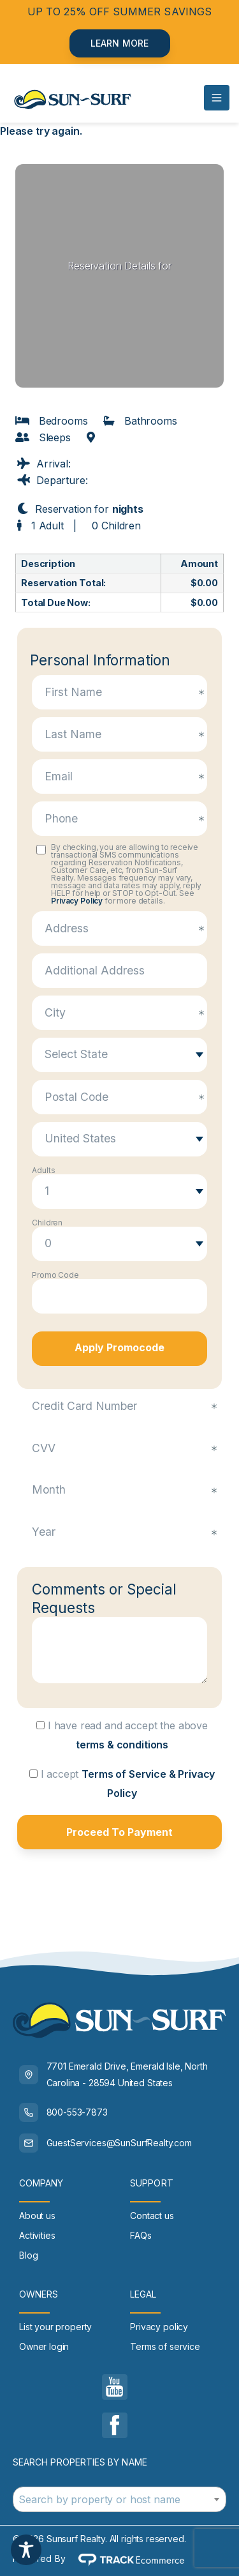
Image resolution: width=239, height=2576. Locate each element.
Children (47, 1223)
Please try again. (41, 131)
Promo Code (55, 1275)
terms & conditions (122, 1744)
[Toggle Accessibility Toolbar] (26, 2549)
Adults (43, 1170)
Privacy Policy (77, 900)
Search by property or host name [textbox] (99, 2499)
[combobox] (119, 2499)
